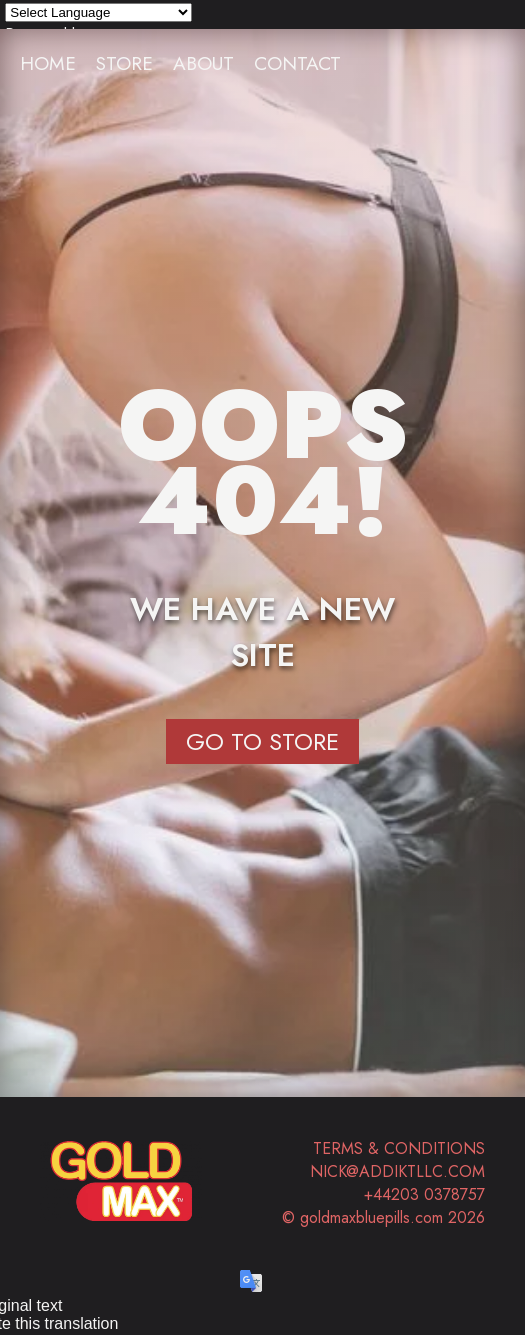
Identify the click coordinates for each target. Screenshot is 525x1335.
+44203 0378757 (424, 1194)
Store (124, 63)
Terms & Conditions (399, 1148)
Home (48, 63)
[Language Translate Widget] (98, 12)
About (203, 63)
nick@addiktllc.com (397, 1171)
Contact (297, 63)
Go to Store (262, 741)
